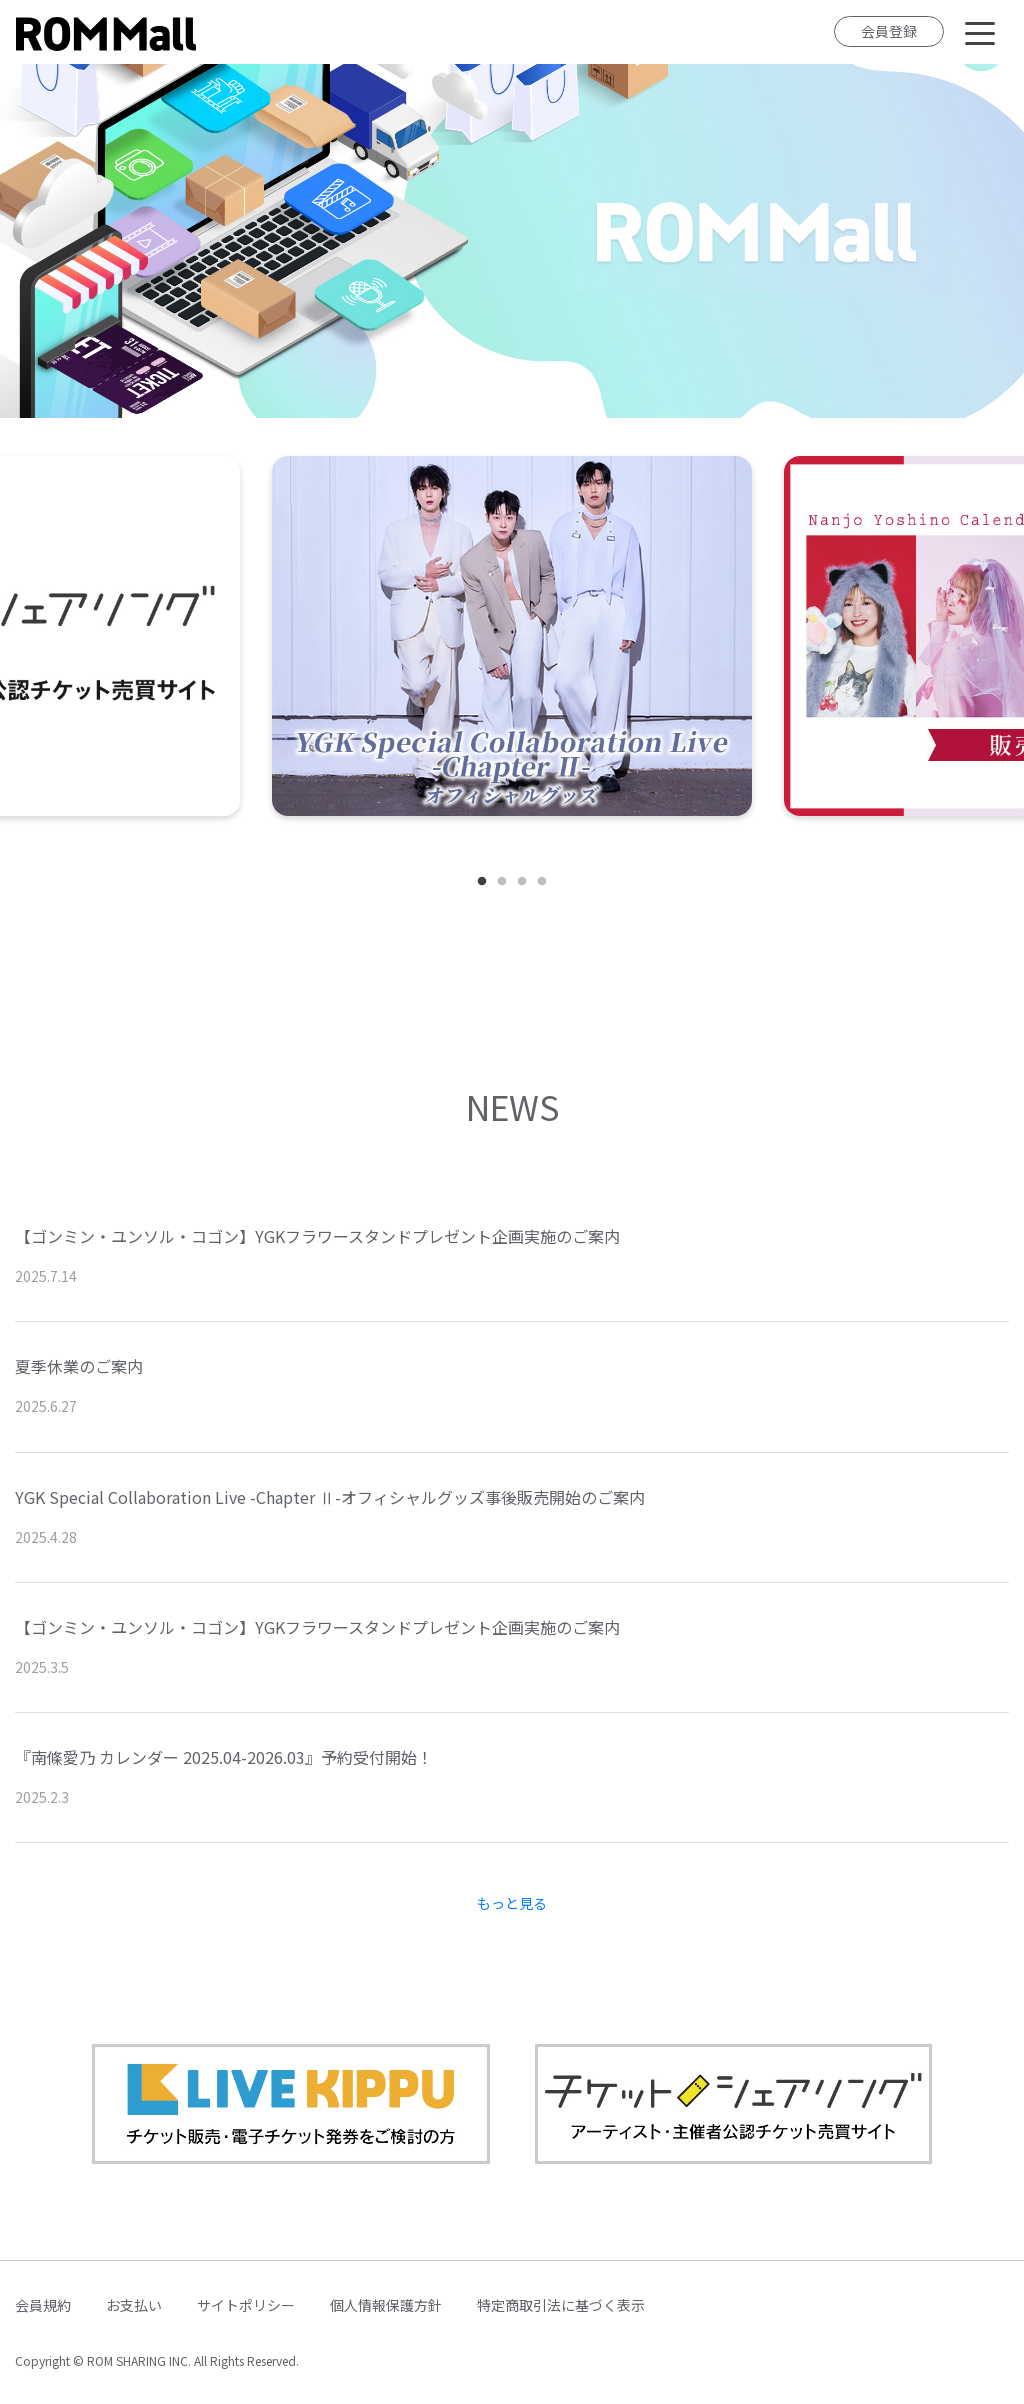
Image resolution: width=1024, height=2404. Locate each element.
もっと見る (512, 1903)
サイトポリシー (246, 2305)
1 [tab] (482, 882)
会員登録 (889, 31)
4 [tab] (542, 882)
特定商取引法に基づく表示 (561, 2305)
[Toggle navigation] (980, 32)
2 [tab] (502, 882)
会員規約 (43, 2305)
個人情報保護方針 (386, 2305)
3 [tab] (522, 882)
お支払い (134, 2305)
